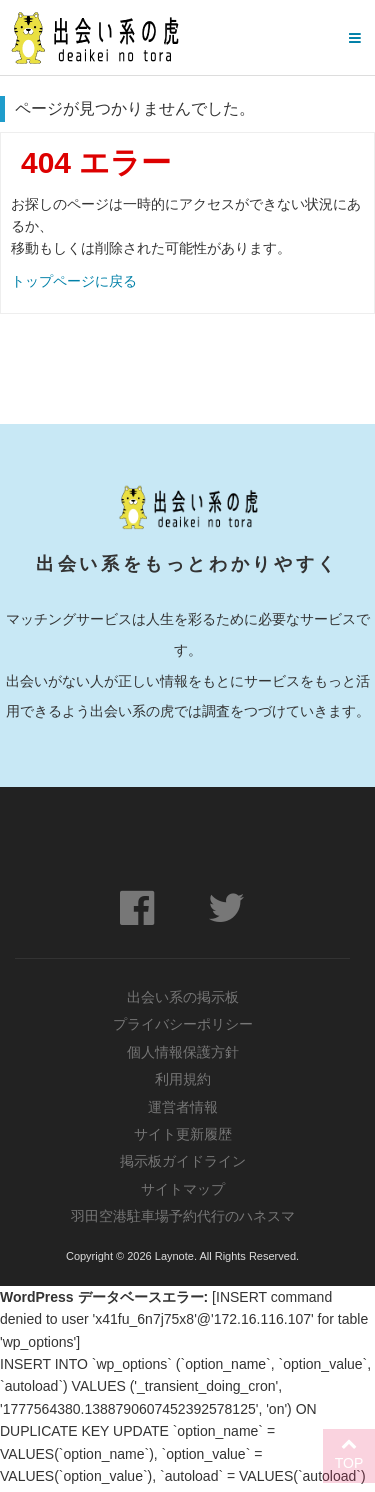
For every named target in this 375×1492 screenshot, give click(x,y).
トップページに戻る (74, 281)
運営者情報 (183, 1109)
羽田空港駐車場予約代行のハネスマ (183, 1221)
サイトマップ (183, 1193)
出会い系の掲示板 (183, 997)
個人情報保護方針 (183, 1053)
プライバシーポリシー (183, 1025)
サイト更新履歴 (183, 1137)
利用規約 (183, 1081)
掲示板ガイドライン (183, 1165)
